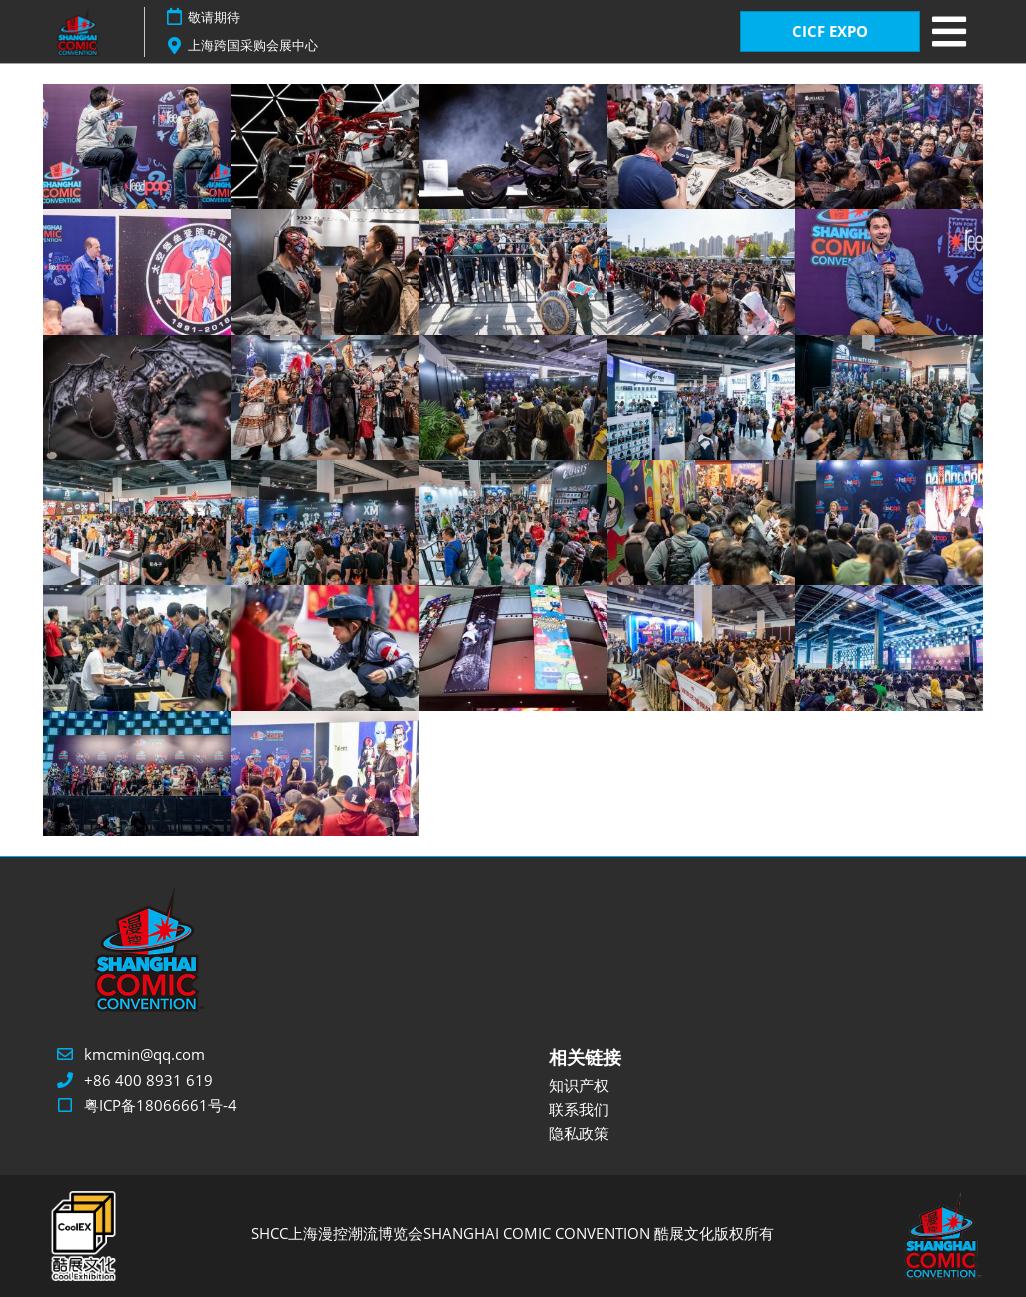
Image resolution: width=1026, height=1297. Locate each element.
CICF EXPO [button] (830, 31)
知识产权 (579, 1085)
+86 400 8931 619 (148, 1080)
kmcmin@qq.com (144, 1054)
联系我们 (579, 1109)
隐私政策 (579, 1133)
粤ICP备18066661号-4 (160, 1105)
